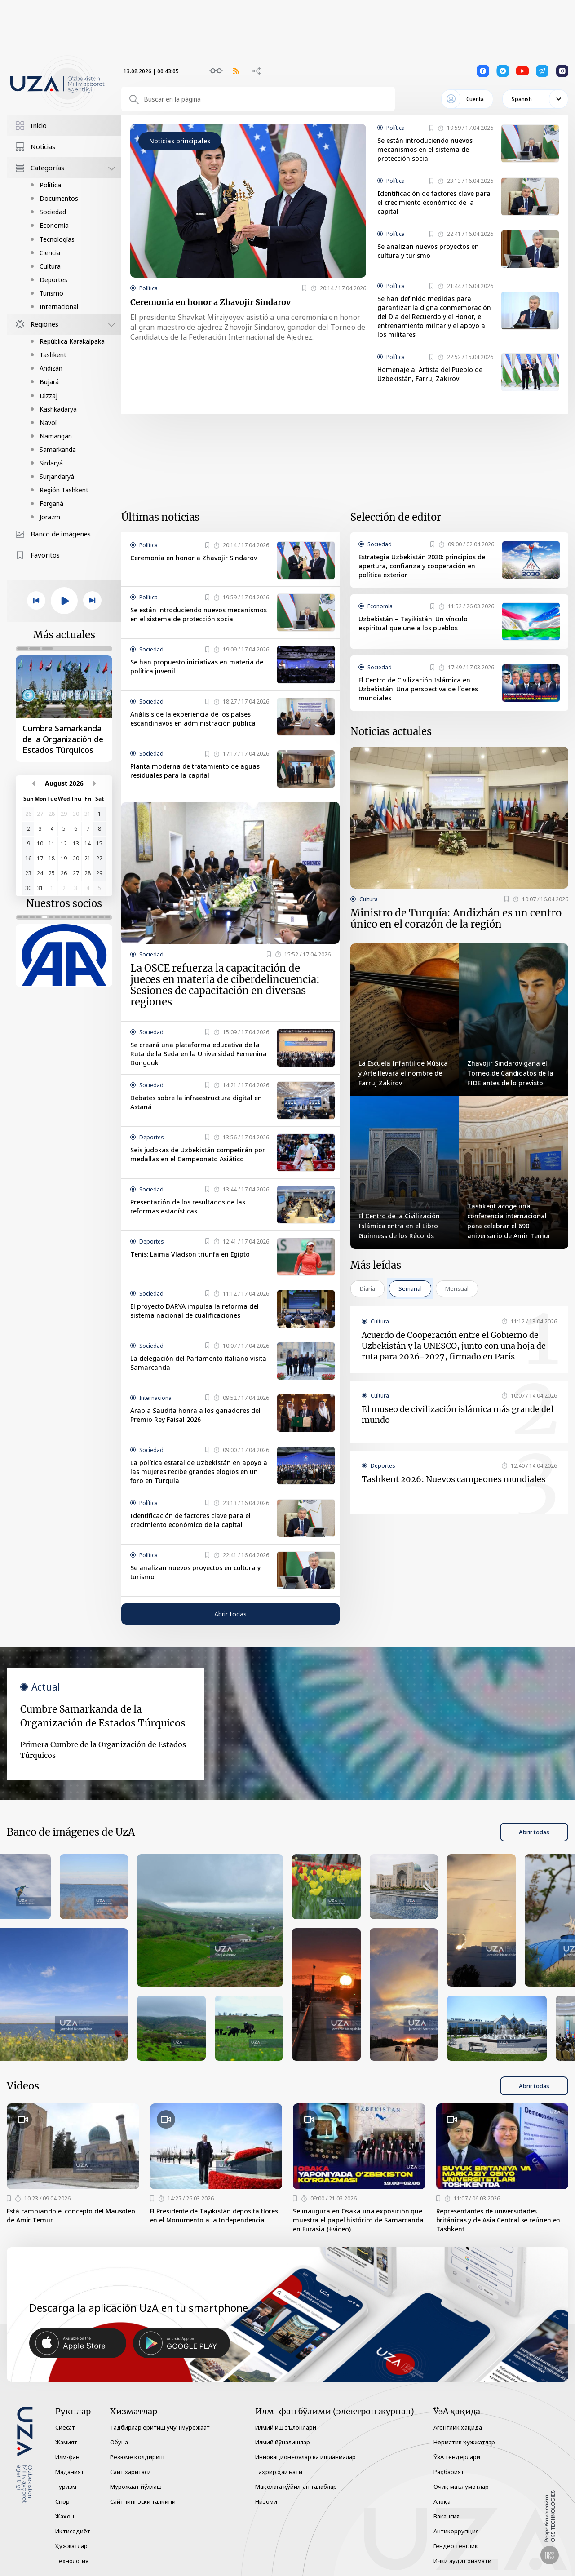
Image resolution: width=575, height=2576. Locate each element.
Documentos (59, 198)
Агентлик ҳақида (457, 2427)
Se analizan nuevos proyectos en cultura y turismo (428, 251)
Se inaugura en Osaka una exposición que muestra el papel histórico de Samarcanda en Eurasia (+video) (358, 2220)
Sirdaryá (51, 463)
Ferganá (51, 503)
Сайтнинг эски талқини (143, 2501)
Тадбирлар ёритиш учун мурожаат (160, 2427)
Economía (54, 225)
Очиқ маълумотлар (461, 2487)
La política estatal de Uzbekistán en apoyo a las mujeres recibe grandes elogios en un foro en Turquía (198, 1471)
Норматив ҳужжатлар (464, 2442)
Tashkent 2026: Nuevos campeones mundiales (453, 1479)
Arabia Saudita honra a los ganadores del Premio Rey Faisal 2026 (195, 1415)
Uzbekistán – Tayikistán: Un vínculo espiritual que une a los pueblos (413, 623)
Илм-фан (67, 2457)
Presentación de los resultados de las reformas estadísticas (187, 1206)
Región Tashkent (64, 490)
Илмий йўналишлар (282, 2442)
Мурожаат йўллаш (136, 2487)
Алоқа (442, 2501)
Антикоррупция (456, 2531)
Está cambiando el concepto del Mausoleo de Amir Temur (71, 2215)
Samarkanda (58, 449)
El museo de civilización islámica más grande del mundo (457, 1414)
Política (50, 185)
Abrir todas (230, 1614)
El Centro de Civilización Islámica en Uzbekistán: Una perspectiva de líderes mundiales (418, 689)
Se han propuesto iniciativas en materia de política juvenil (196, 666)
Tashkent (53, 354)
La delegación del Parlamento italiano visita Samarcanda (198, 1363)
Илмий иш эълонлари (285, 2427)
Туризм (65, 2487)
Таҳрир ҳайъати (278, 2472)
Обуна (119, 2442)
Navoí (48, 422)
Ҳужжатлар (71, 2546)
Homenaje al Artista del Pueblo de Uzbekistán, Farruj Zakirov (429, 374)
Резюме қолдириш (137, 2457)
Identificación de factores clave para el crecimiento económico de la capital (434, 202)
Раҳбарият (448, 2472)
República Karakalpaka (72, 341)
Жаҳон (64, 2516)
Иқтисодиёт (72, 2531)
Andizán (51, 368)
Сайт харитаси (130, 2472)
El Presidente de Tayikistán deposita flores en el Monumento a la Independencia (214, 2215)
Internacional (59, 306)
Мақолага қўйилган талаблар (296, 2487)
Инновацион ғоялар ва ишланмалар (305, 2457)
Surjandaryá (57, 476)
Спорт (64, 2501)
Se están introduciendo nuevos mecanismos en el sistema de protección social (425, 149)
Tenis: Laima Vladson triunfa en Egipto (190, 1254)
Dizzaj (49, 395)
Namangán (56, 436)
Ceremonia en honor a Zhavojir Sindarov (210, 302)
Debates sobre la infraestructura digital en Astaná (196, 1102)
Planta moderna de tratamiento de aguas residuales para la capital (195, 770)
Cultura (50, 266)
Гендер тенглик (455, 2546)
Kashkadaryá (58, 409)
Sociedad (53, 212)
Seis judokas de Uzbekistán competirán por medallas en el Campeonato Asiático (197, 1154)
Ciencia (50, 252)
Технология (71, 2561)
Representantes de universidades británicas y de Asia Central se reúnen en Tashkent (498, 2220)
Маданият (69, 2472)
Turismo (51, 293)
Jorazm (50, 517)
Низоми (266, 2501)
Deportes (53, 279)
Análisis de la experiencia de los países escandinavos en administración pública (193, 718)
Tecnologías (57, 239)
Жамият (66, 2442)
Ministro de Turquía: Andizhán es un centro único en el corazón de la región (456, 918)
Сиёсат (65, 2427)
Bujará (49, 381)
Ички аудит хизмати (462, 2561)
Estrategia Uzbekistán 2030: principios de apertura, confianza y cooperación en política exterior (421, 566)
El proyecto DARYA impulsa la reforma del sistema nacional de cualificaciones (194, 1310)
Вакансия (446, 2516)
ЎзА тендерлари (456, 2457)
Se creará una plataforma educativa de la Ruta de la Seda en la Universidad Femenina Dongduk (198, 1053)
